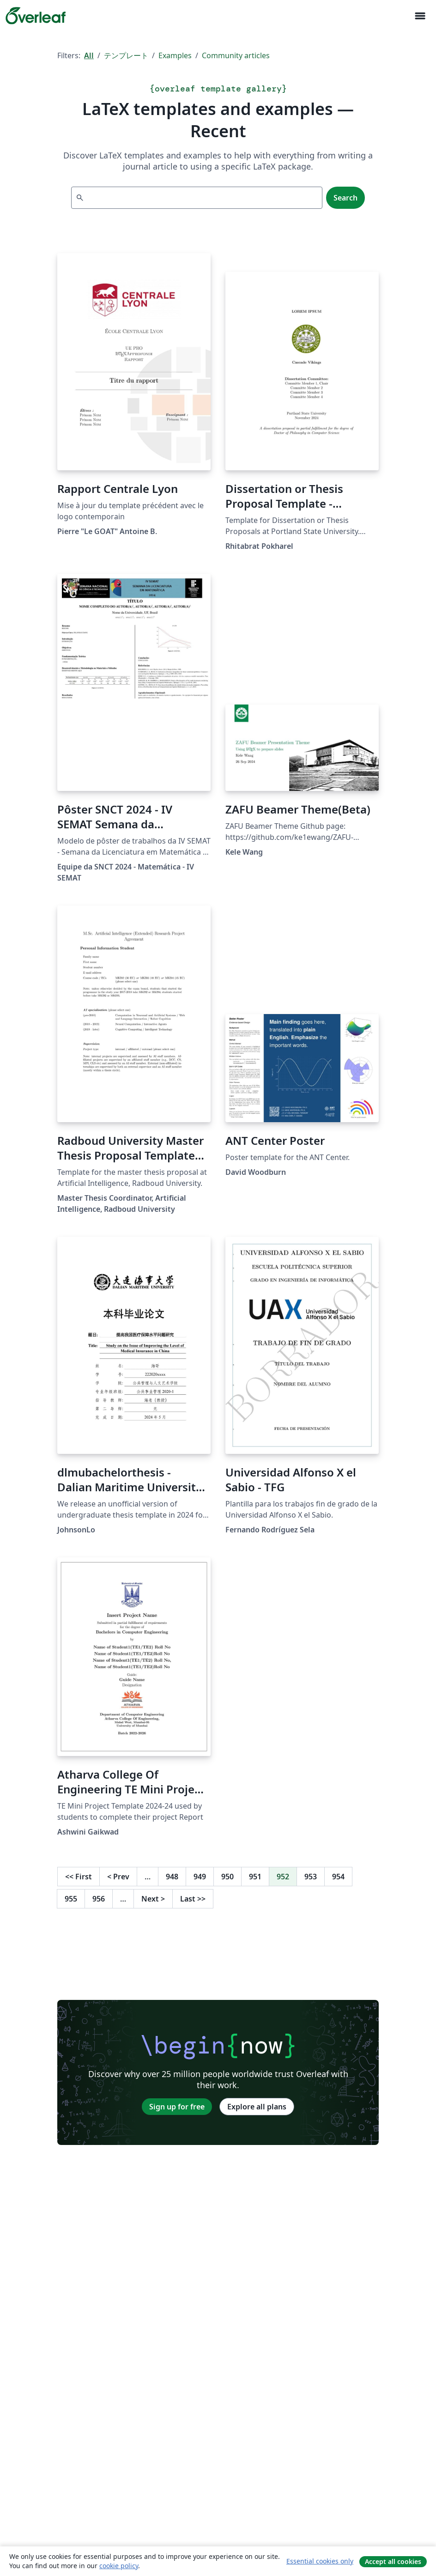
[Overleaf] (36, 15)
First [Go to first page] (78, 1876)
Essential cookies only (319, 2561)
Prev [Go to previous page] (118, 1876)
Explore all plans (256, 2107)
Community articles (236, 55)
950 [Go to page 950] (227, 1876)
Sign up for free (177, 2107)
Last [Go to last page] (193, 1899)
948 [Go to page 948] (172, 1876)
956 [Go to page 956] (98, 1899)
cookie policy (118, 2565)
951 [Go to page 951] (255, 1876)
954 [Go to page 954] (338, 1876)
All (89, 55)
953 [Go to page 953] (310, 1876)
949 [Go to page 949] (200, 1876)
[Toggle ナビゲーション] (419, 15)
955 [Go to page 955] (71, 1899)
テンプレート (126, 55)
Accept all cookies (393, 2561)
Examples (175, 55)
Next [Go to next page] (153, 1899)
